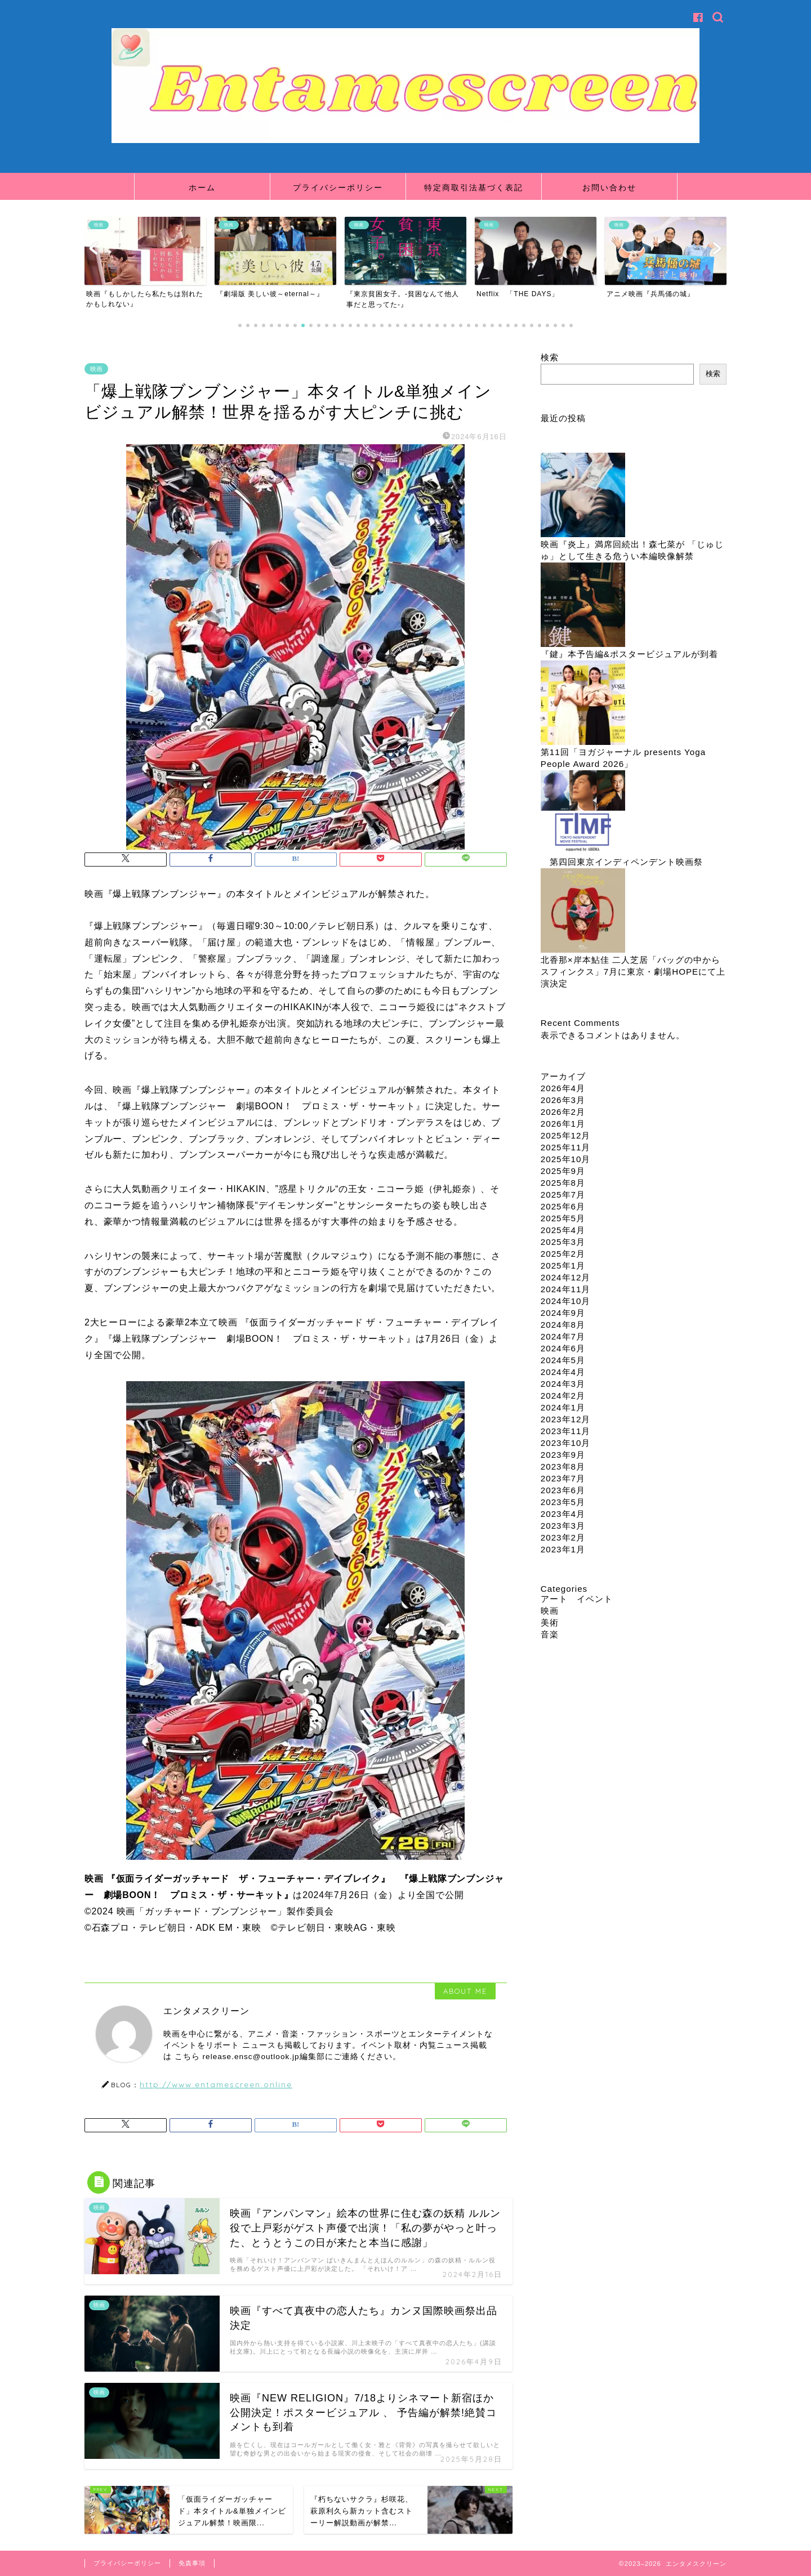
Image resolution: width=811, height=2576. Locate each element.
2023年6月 (563, 1490)
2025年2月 (563, 1253)
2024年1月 (563, 1407)
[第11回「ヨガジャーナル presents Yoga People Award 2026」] (583, 703)
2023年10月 (566, 1443)
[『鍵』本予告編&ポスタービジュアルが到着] (583, 605)
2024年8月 (563, 1324)
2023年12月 (566, 1419)
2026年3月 (563, 1100)
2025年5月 (563, 1218)
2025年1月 (563, 1265)
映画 (96, 368)
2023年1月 (563, 1549)
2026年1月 (563, 1123)
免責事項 (192, 2563)
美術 (550, 1622)
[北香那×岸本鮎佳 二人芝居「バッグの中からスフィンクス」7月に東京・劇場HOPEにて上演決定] (583, 911)
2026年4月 (563, 1088)
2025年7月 (563, 1194)
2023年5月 (563, 1502)
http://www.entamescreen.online (216, 2084)
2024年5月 (563, 1360)
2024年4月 (563, 1372)
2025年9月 (563, 1171)
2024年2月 (563, 1395)
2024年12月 (566, 1277)
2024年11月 (566, 1289)
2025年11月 (566, 1147)
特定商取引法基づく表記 (473, 187)
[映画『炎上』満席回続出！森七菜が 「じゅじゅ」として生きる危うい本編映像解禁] (583, 496)
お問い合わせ (609, 187)
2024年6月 (563, 1348)
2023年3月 (563, 1525)
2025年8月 (563, 1182)
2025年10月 (566, 1159)
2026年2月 (563, 1112)
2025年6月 (563, 1206)
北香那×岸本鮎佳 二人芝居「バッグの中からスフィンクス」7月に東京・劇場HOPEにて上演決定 (633, 971)
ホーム (202, 187)
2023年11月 (566, 1431)
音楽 (550, 1634)
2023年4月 (563, 1514)
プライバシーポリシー (338, 187)
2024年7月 (563, 1336)
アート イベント (577, 1599)
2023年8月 (563, 1466)
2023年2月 (563, 1537)
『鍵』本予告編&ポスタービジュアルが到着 (629, 654)
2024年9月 (563, 1313)
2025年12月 (566, 1135)
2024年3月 (563, 1384)
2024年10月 (566, 1301)
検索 (550, 357)
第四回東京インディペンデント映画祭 (626, 862)
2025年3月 (563, 1242)
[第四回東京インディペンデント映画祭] (583, 813)
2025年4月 (563, 1230)
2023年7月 (563, 1478)
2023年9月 (563, 1454)
